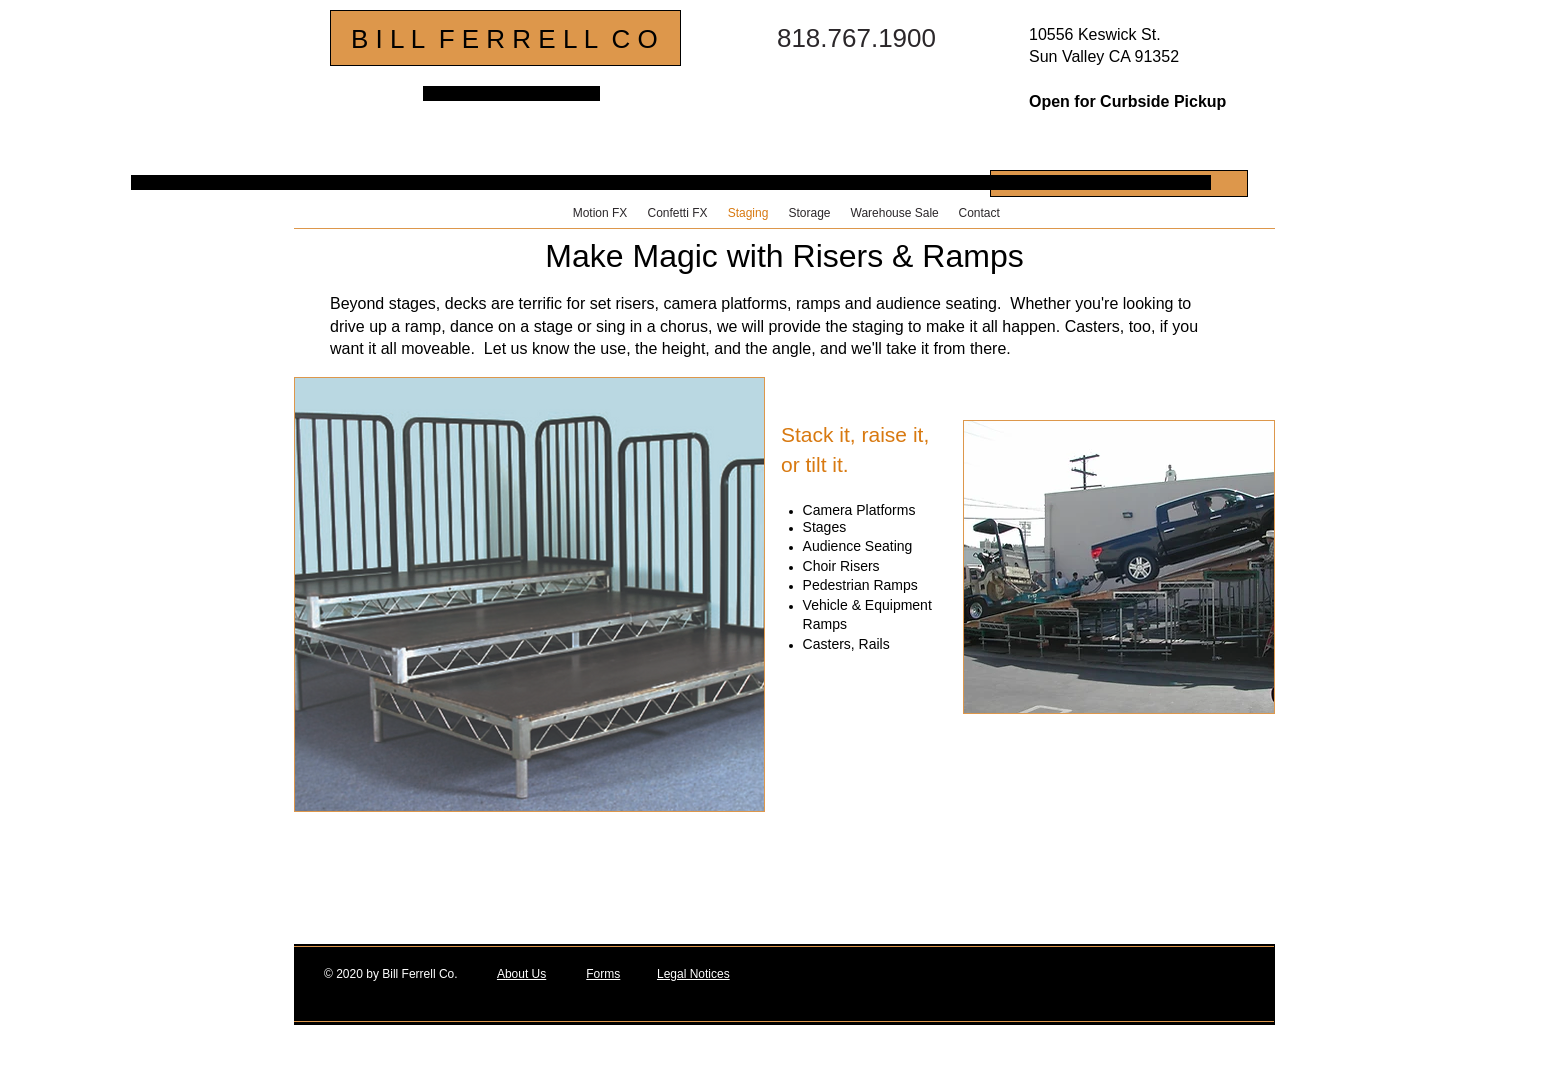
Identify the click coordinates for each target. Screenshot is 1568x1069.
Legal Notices (693, 974)
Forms (603, 974)
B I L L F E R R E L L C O (504, 39)
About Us (521, 974)
